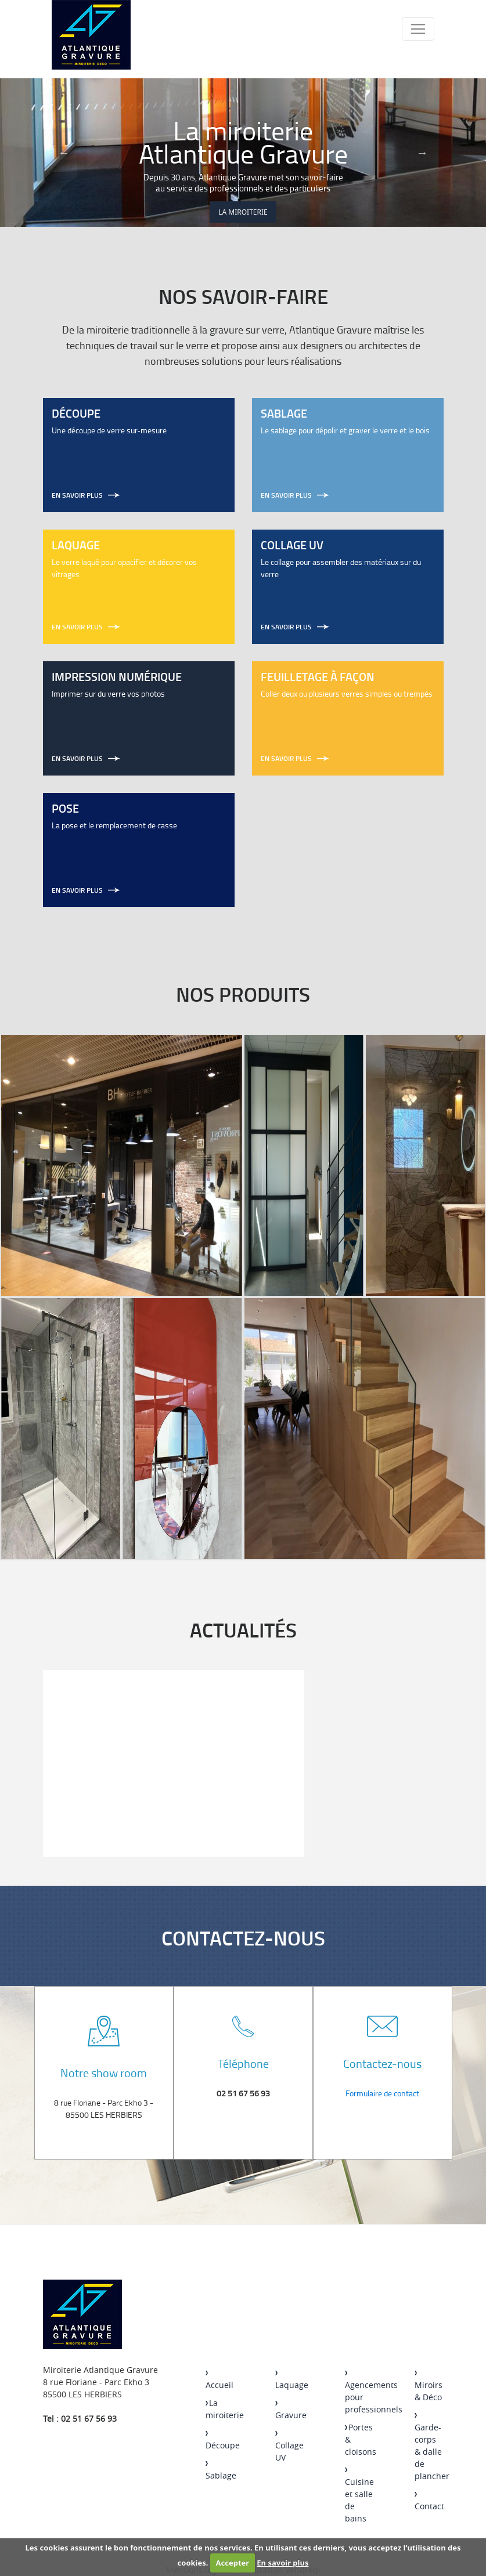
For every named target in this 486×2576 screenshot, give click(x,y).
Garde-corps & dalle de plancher (432, 2447)
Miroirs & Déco (428, 2387)
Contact (429, 2502)
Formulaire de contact (382, 2093)
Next (422, 152)
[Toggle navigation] (418, 29)
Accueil (219, 2381)
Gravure (291, 2411)
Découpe (223, 2441)
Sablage (221, 2471)
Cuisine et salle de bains (359, 2496)
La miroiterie (242, 212)
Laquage (291, 2381)
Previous (64, 152)
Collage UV (289, 2447)
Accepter (233, 2562)
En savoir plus (282, 2562)
